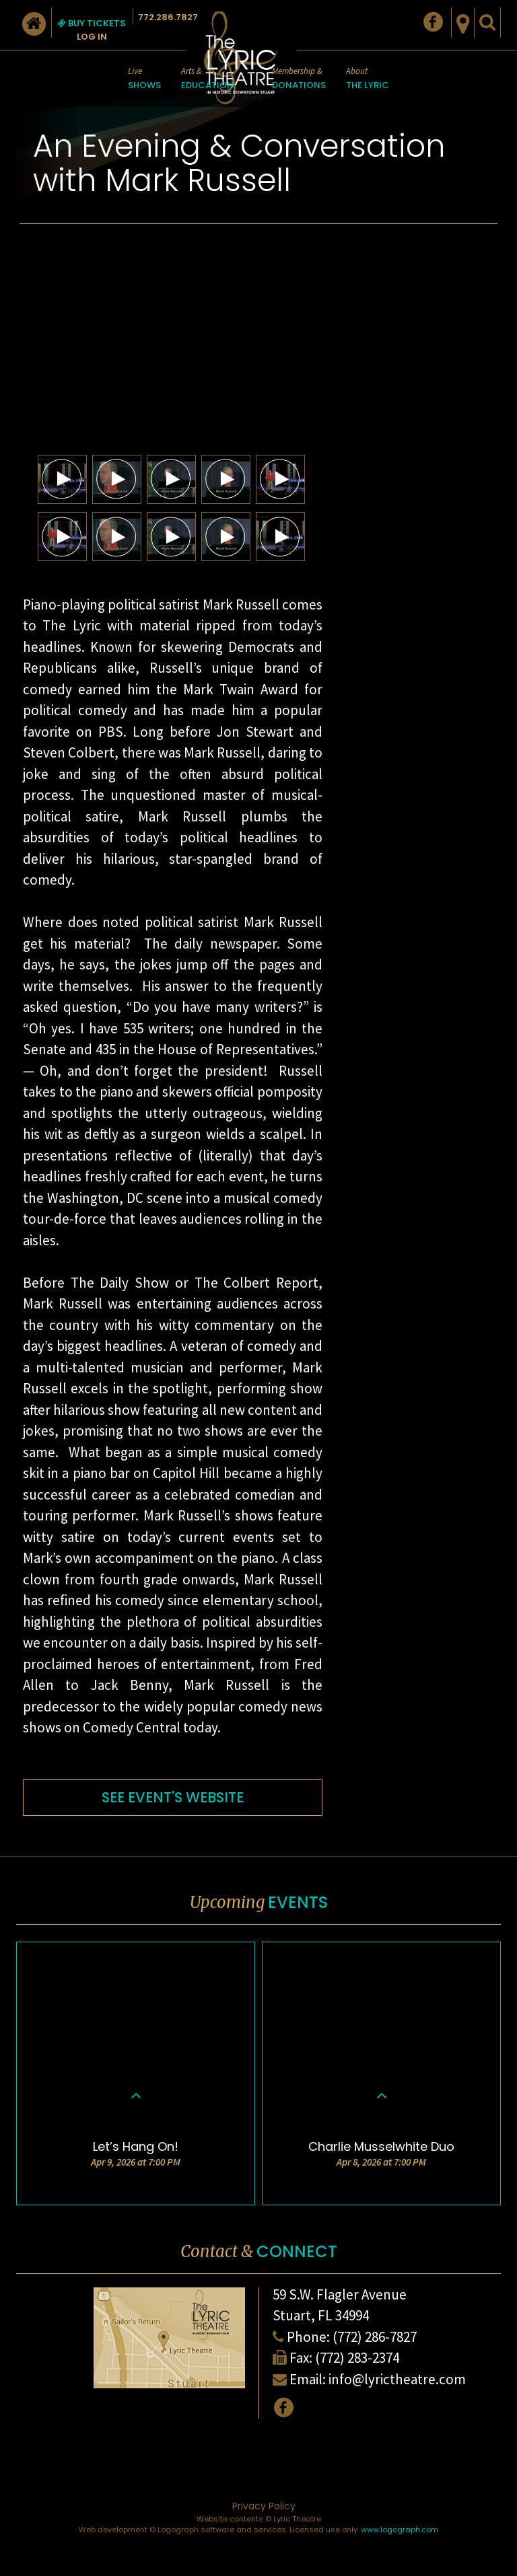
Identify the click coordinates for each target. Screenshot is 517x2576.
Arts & (207, 79)
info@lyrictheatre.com (397, 2379)
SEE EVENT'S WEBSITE (173, 1797)
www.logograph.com (399, 2529)
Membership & (299, 79)
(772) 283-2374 (357, 2358)
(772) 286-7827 (375, 2337)
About (367, 79)
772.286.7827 (168, 17)
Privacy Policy (264, 2506)
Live (144, 79)
